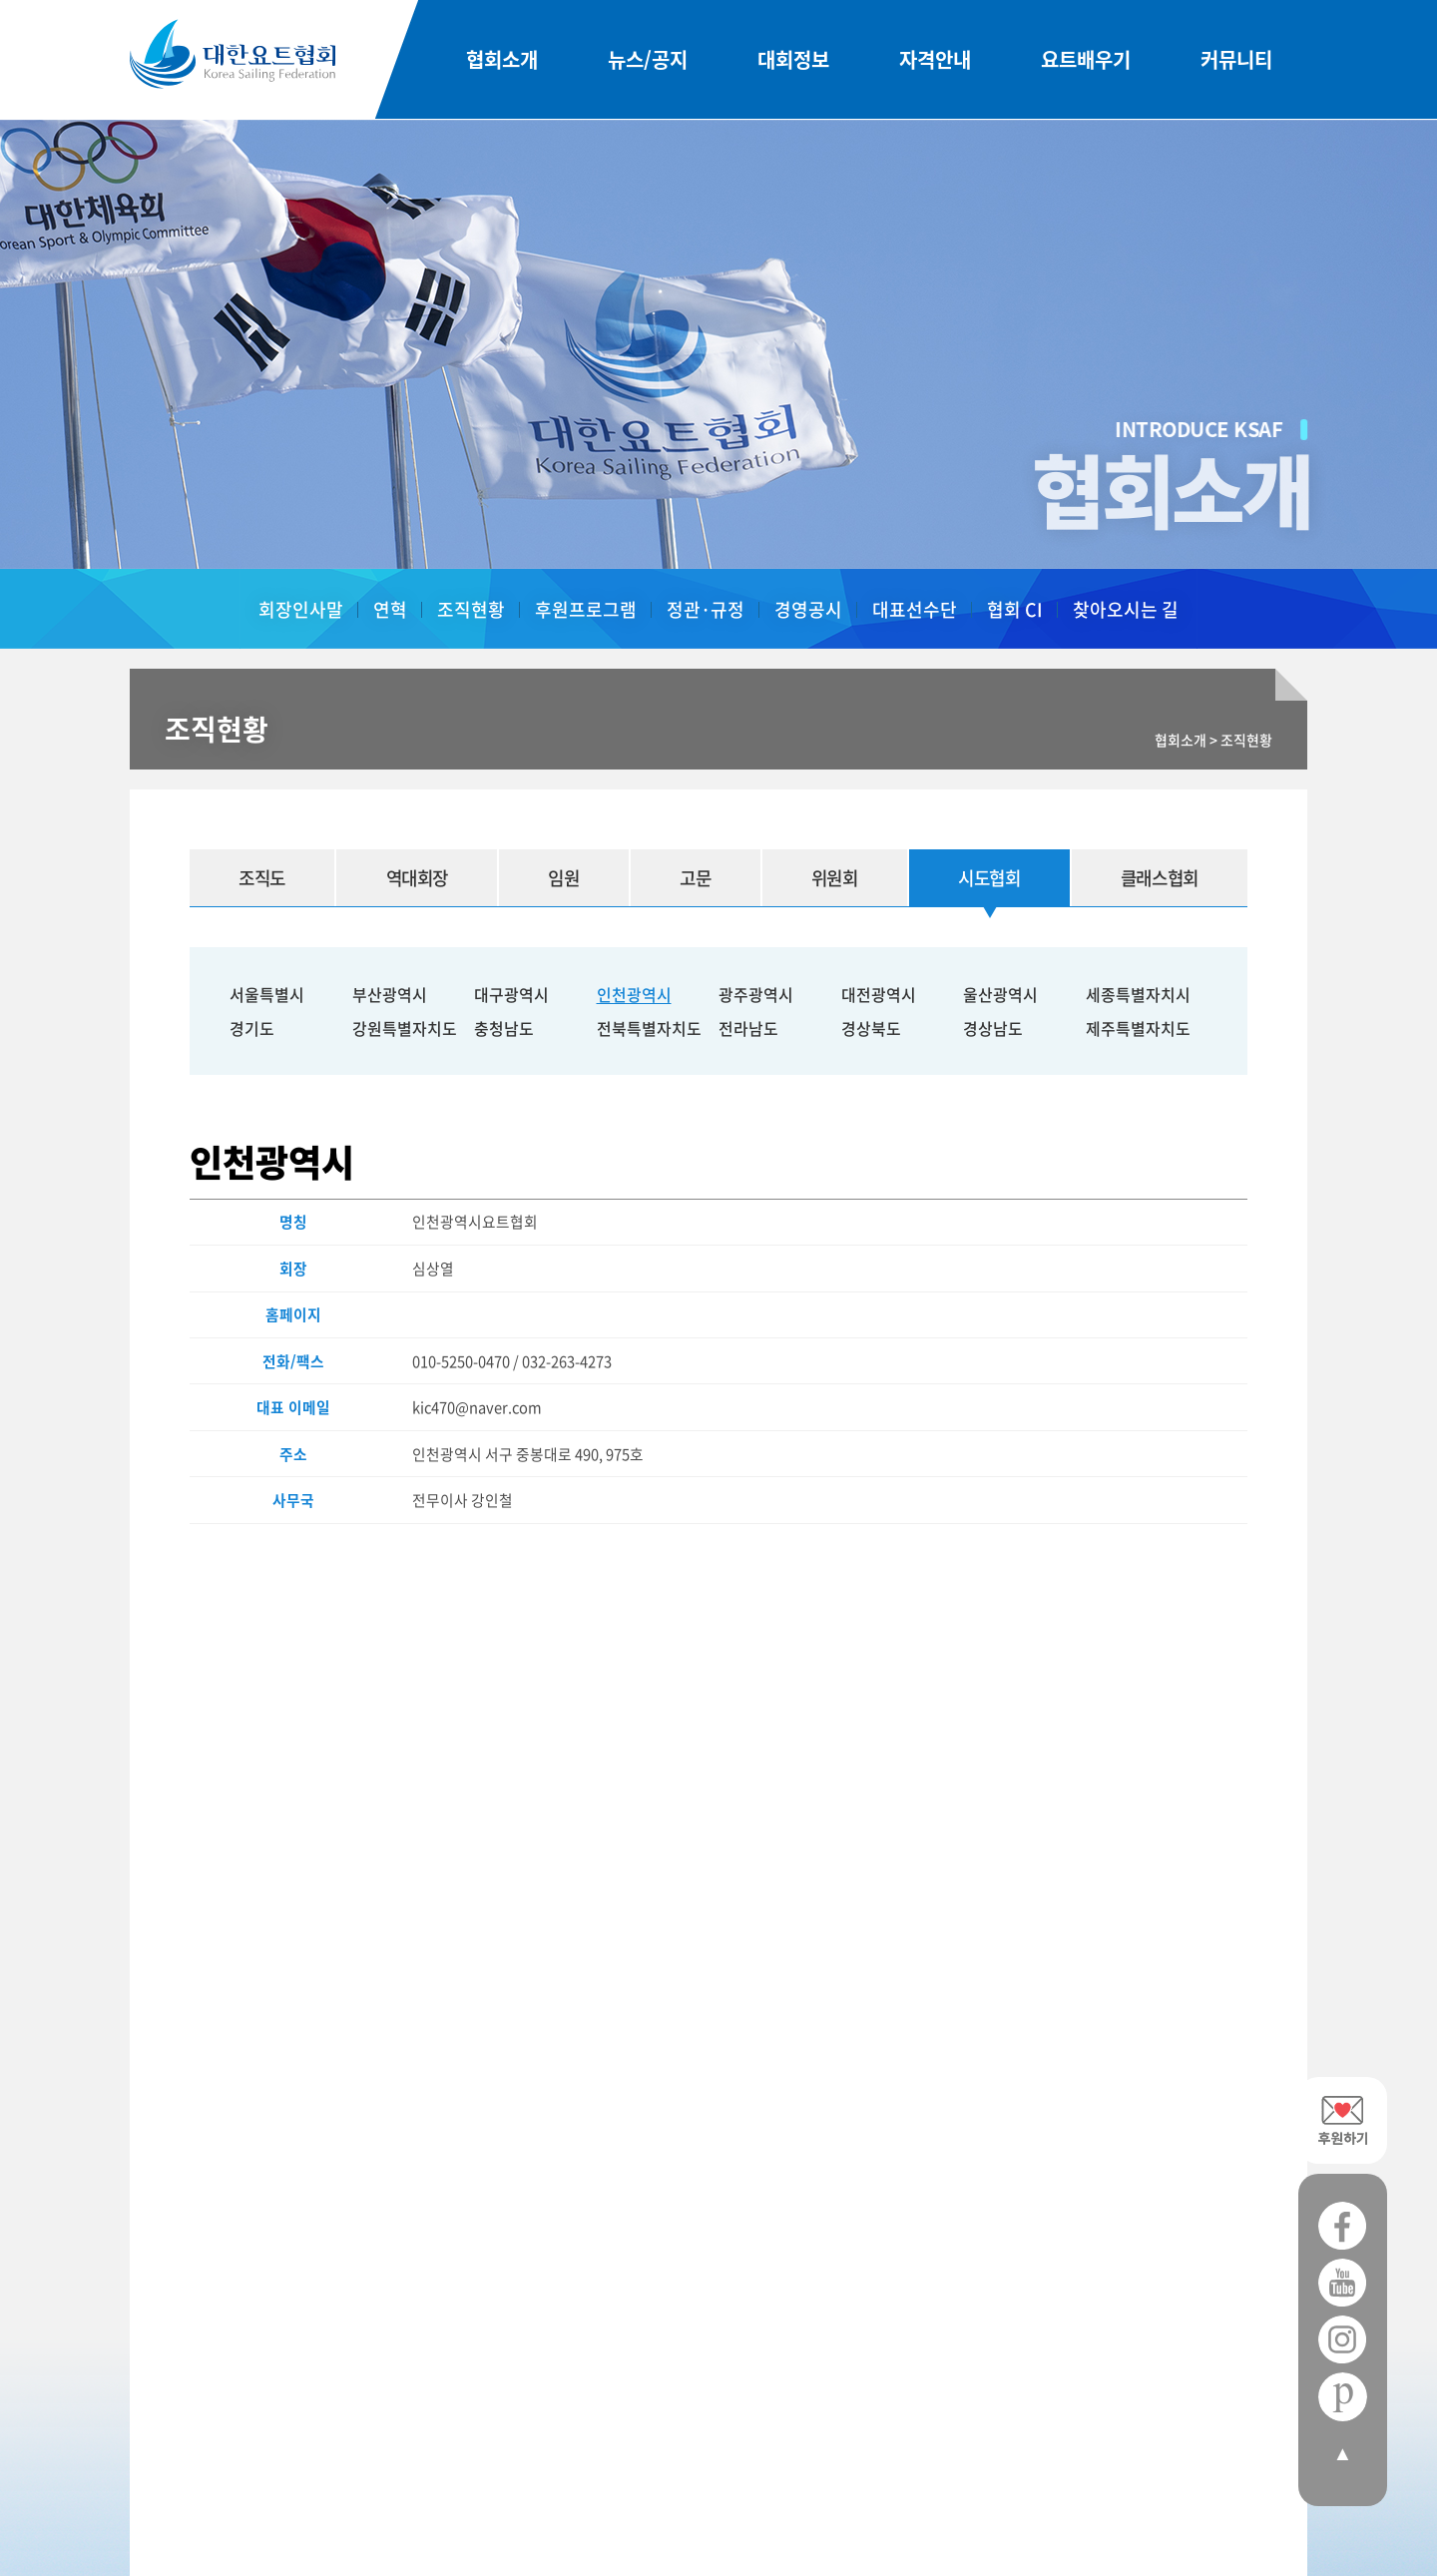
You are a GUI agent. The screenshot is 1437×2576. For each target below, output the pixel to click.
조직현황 (471, 609)
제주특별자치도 (1138, 1028)
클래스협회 (1159, 877)
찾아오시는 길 (1126, 609)
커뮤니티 (1236, 60)
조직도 (262, 877)
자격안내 (935, 60)
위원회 (832, 877)
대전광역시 (878, 994)
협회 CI (1015, 609)
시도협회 (987, 877)
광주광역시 (755, 994)
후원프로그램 (586, 609)
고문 (694, 877)
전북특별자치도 (649, 1028)
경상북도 (871, 1028)
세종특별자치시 (1138, 994)
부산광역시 (389, 994)
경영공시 (808, 609)
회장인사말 (300, 609)
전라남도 (748, 1028)
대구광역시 (511, 994)
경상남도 (993, 1028)
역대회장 (417, 877)
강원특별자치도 (404, 1028)
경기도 (252, 1028)
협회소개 (502, 60)
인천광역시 (634, 994)
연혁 (390, 609)
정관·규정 (705, 609)
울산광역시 (1000, 994)
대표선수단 (914, 609)
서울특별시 (267, 994)
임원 (563, 877)
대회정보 (793, 60)
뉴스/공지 (648, 60)
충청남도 (504, 1028)
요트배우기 (1086, 60)
